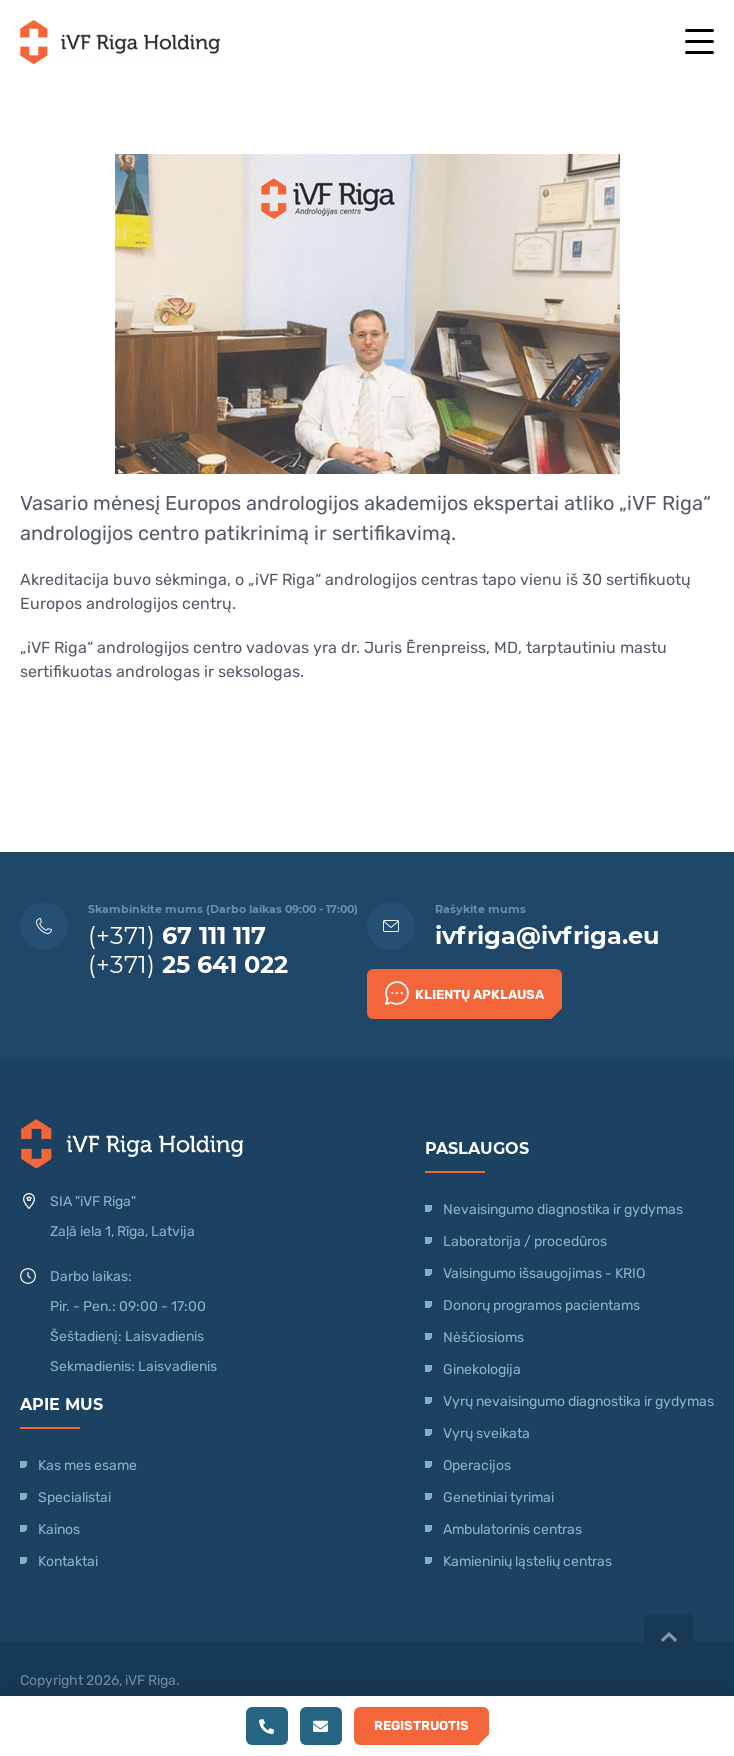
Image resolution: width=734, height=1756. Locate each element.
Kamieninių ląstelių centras (527, 1561)
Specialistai (74, 1497)
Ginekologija (482, 1369)
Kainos (59, 1529)
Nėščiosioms (483, 1337)
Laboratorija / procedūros (525, 1241)
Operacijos (477, 1465)
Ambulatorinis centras (512, 1529)
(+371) (177, 935)
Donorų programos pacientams (541, 1305)
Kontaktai (68, 1561)
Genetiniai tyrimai (498, 1497)
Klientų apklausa (464, 993)
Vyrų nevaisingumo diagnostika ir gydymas (578, 1401)
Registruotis (421, 1725)
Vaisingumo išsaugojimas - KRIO (544, 1273)
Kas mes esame (87, 1465)
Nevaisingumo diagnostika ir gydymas (563, 1209)
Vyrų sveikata (486, 1433)
